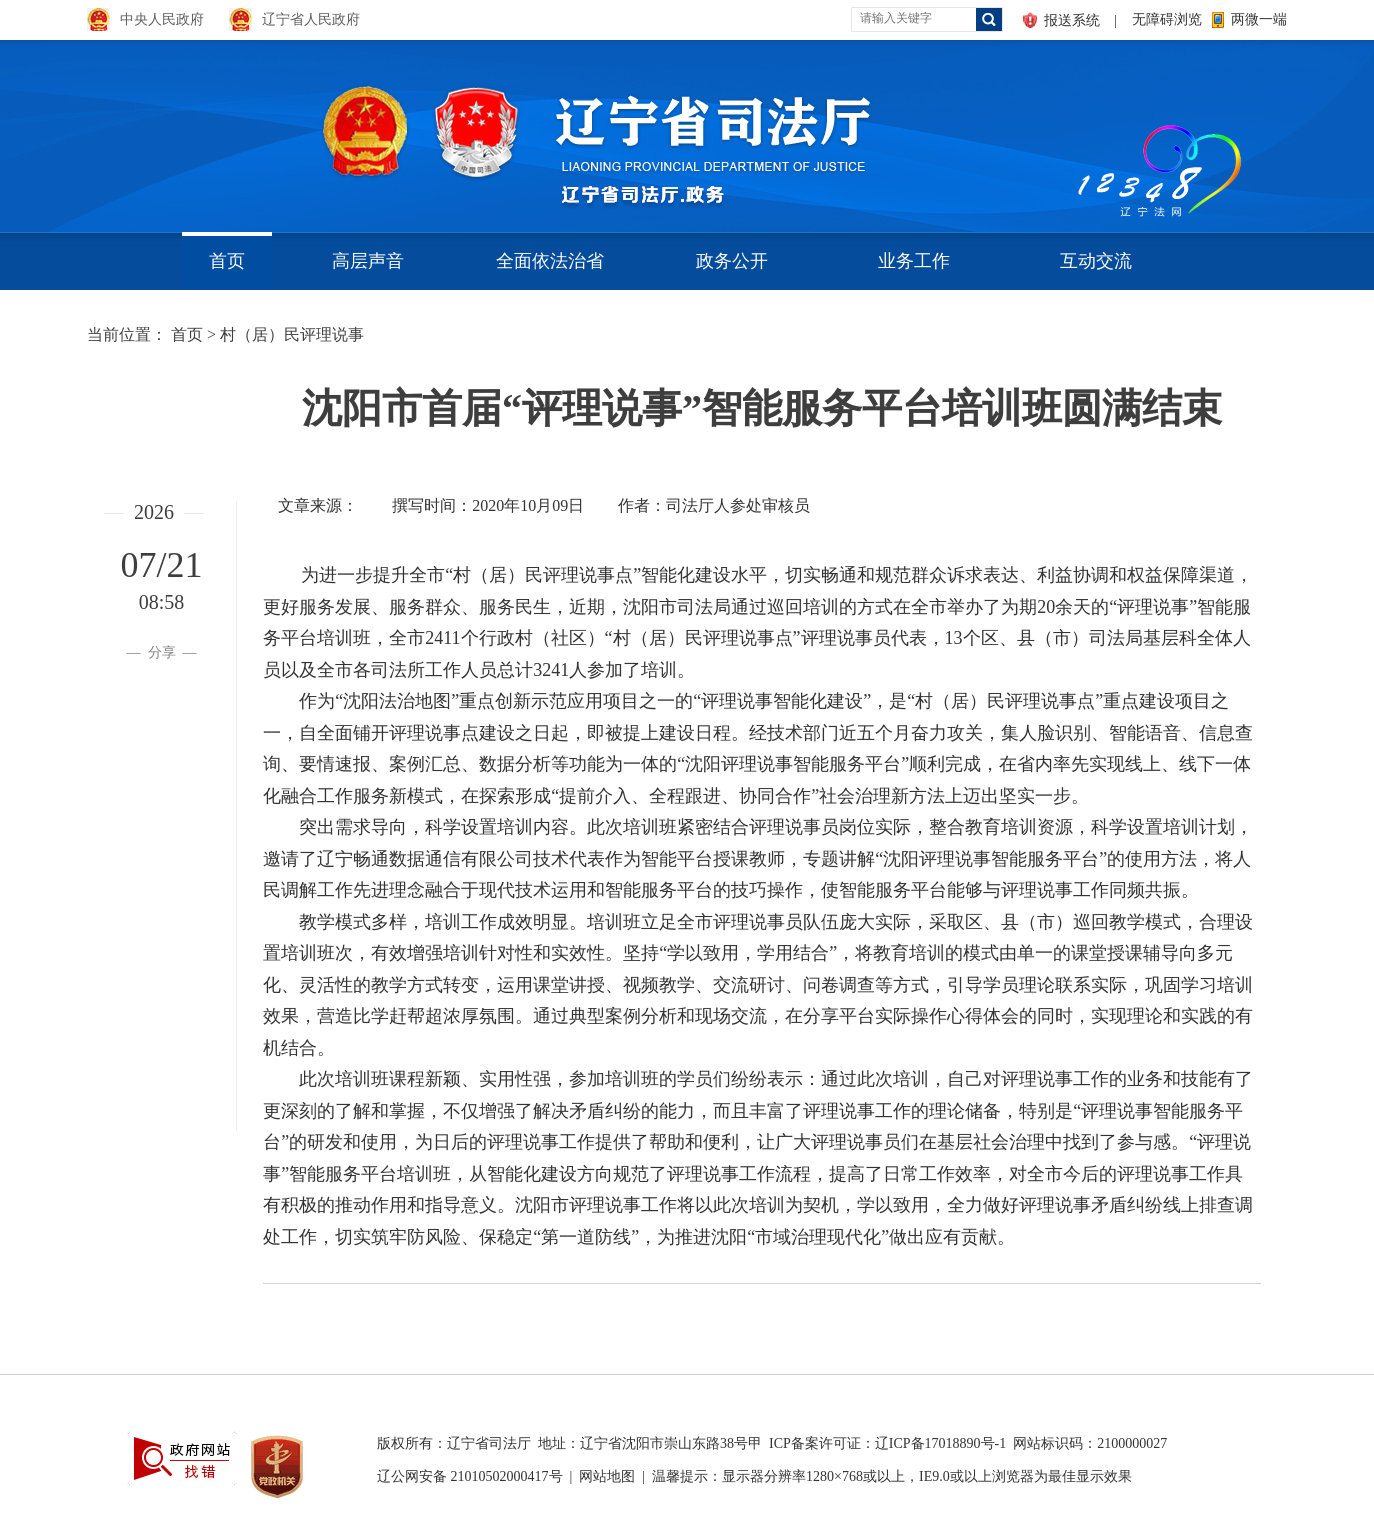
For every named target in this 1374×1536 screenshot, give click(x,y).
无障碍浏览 (1167, 19)
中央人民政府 (162, 19)
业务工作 (914, 261)
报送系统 (1072, 20)
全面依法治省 (550, 261)
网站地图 (607, 1476)
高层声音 (368, 261)
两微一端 (1259, 19)
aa (1073, 129)
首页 (227, 261)
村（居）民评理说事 (292, 334)
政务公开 (732, 261)
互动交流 (1096, 261)
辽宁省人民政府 (311, 19)
